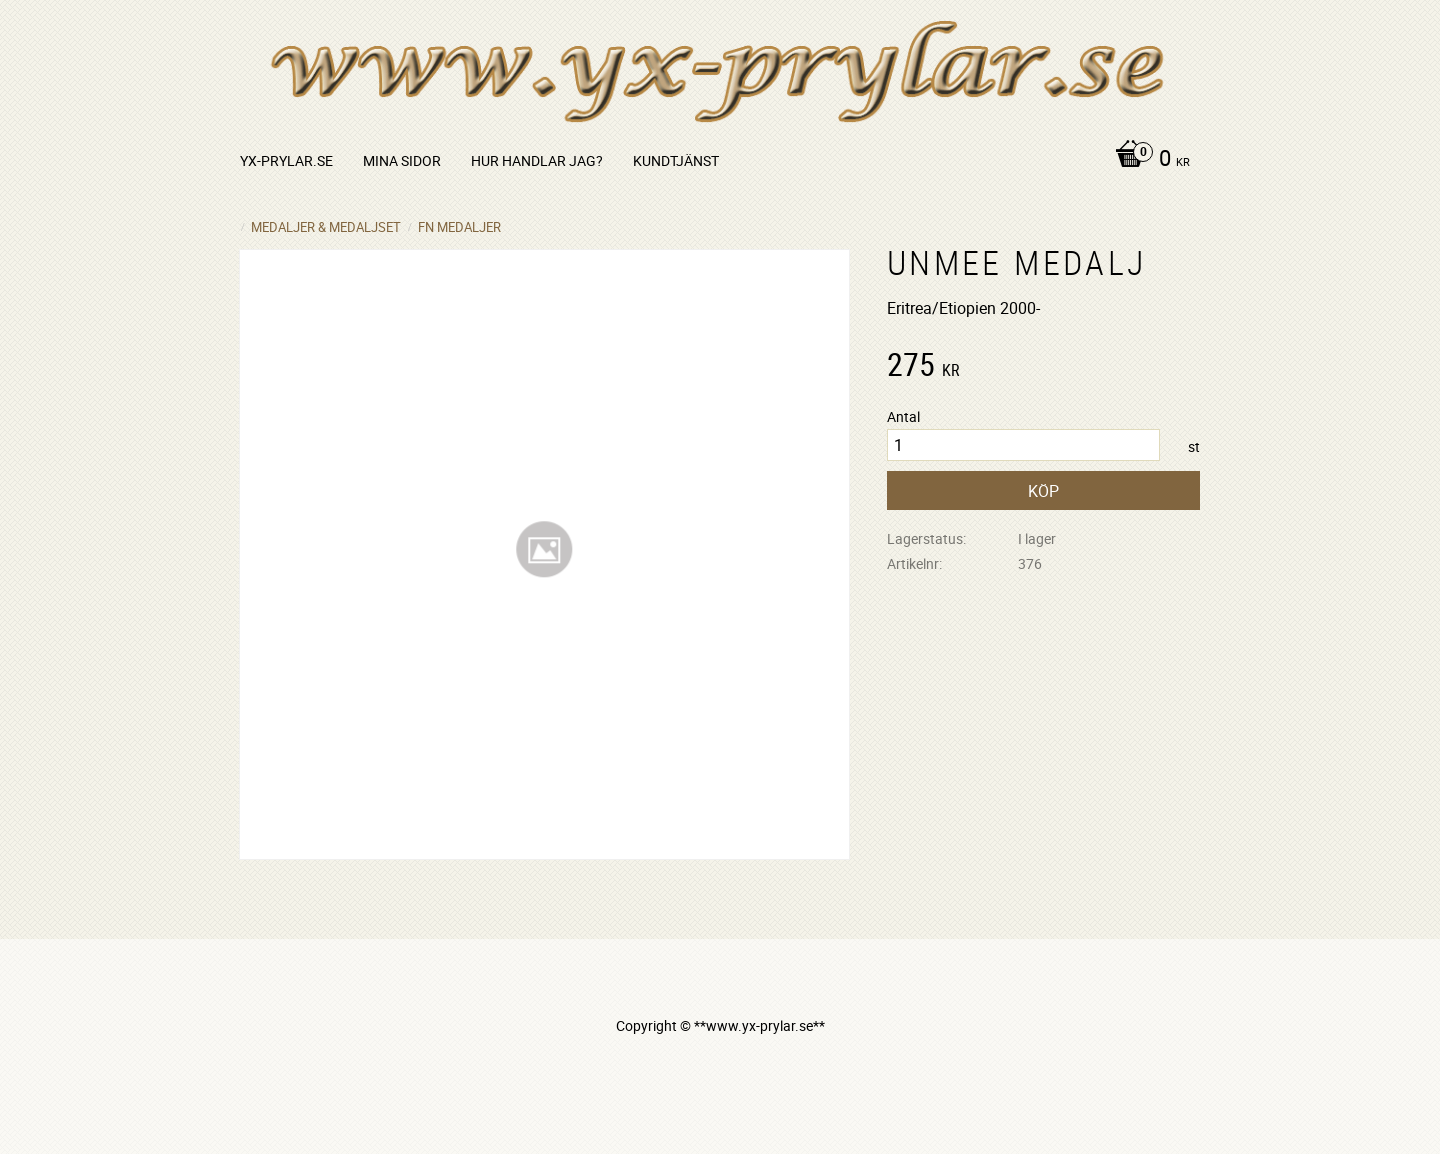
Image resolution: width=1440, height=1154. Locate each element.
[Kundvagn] (1147, 160)
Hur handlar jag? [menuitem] (537, 160)
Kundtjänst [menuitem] (676, 160)
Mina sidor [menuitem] (402, 160)
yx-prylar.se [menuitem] (286, 160)
